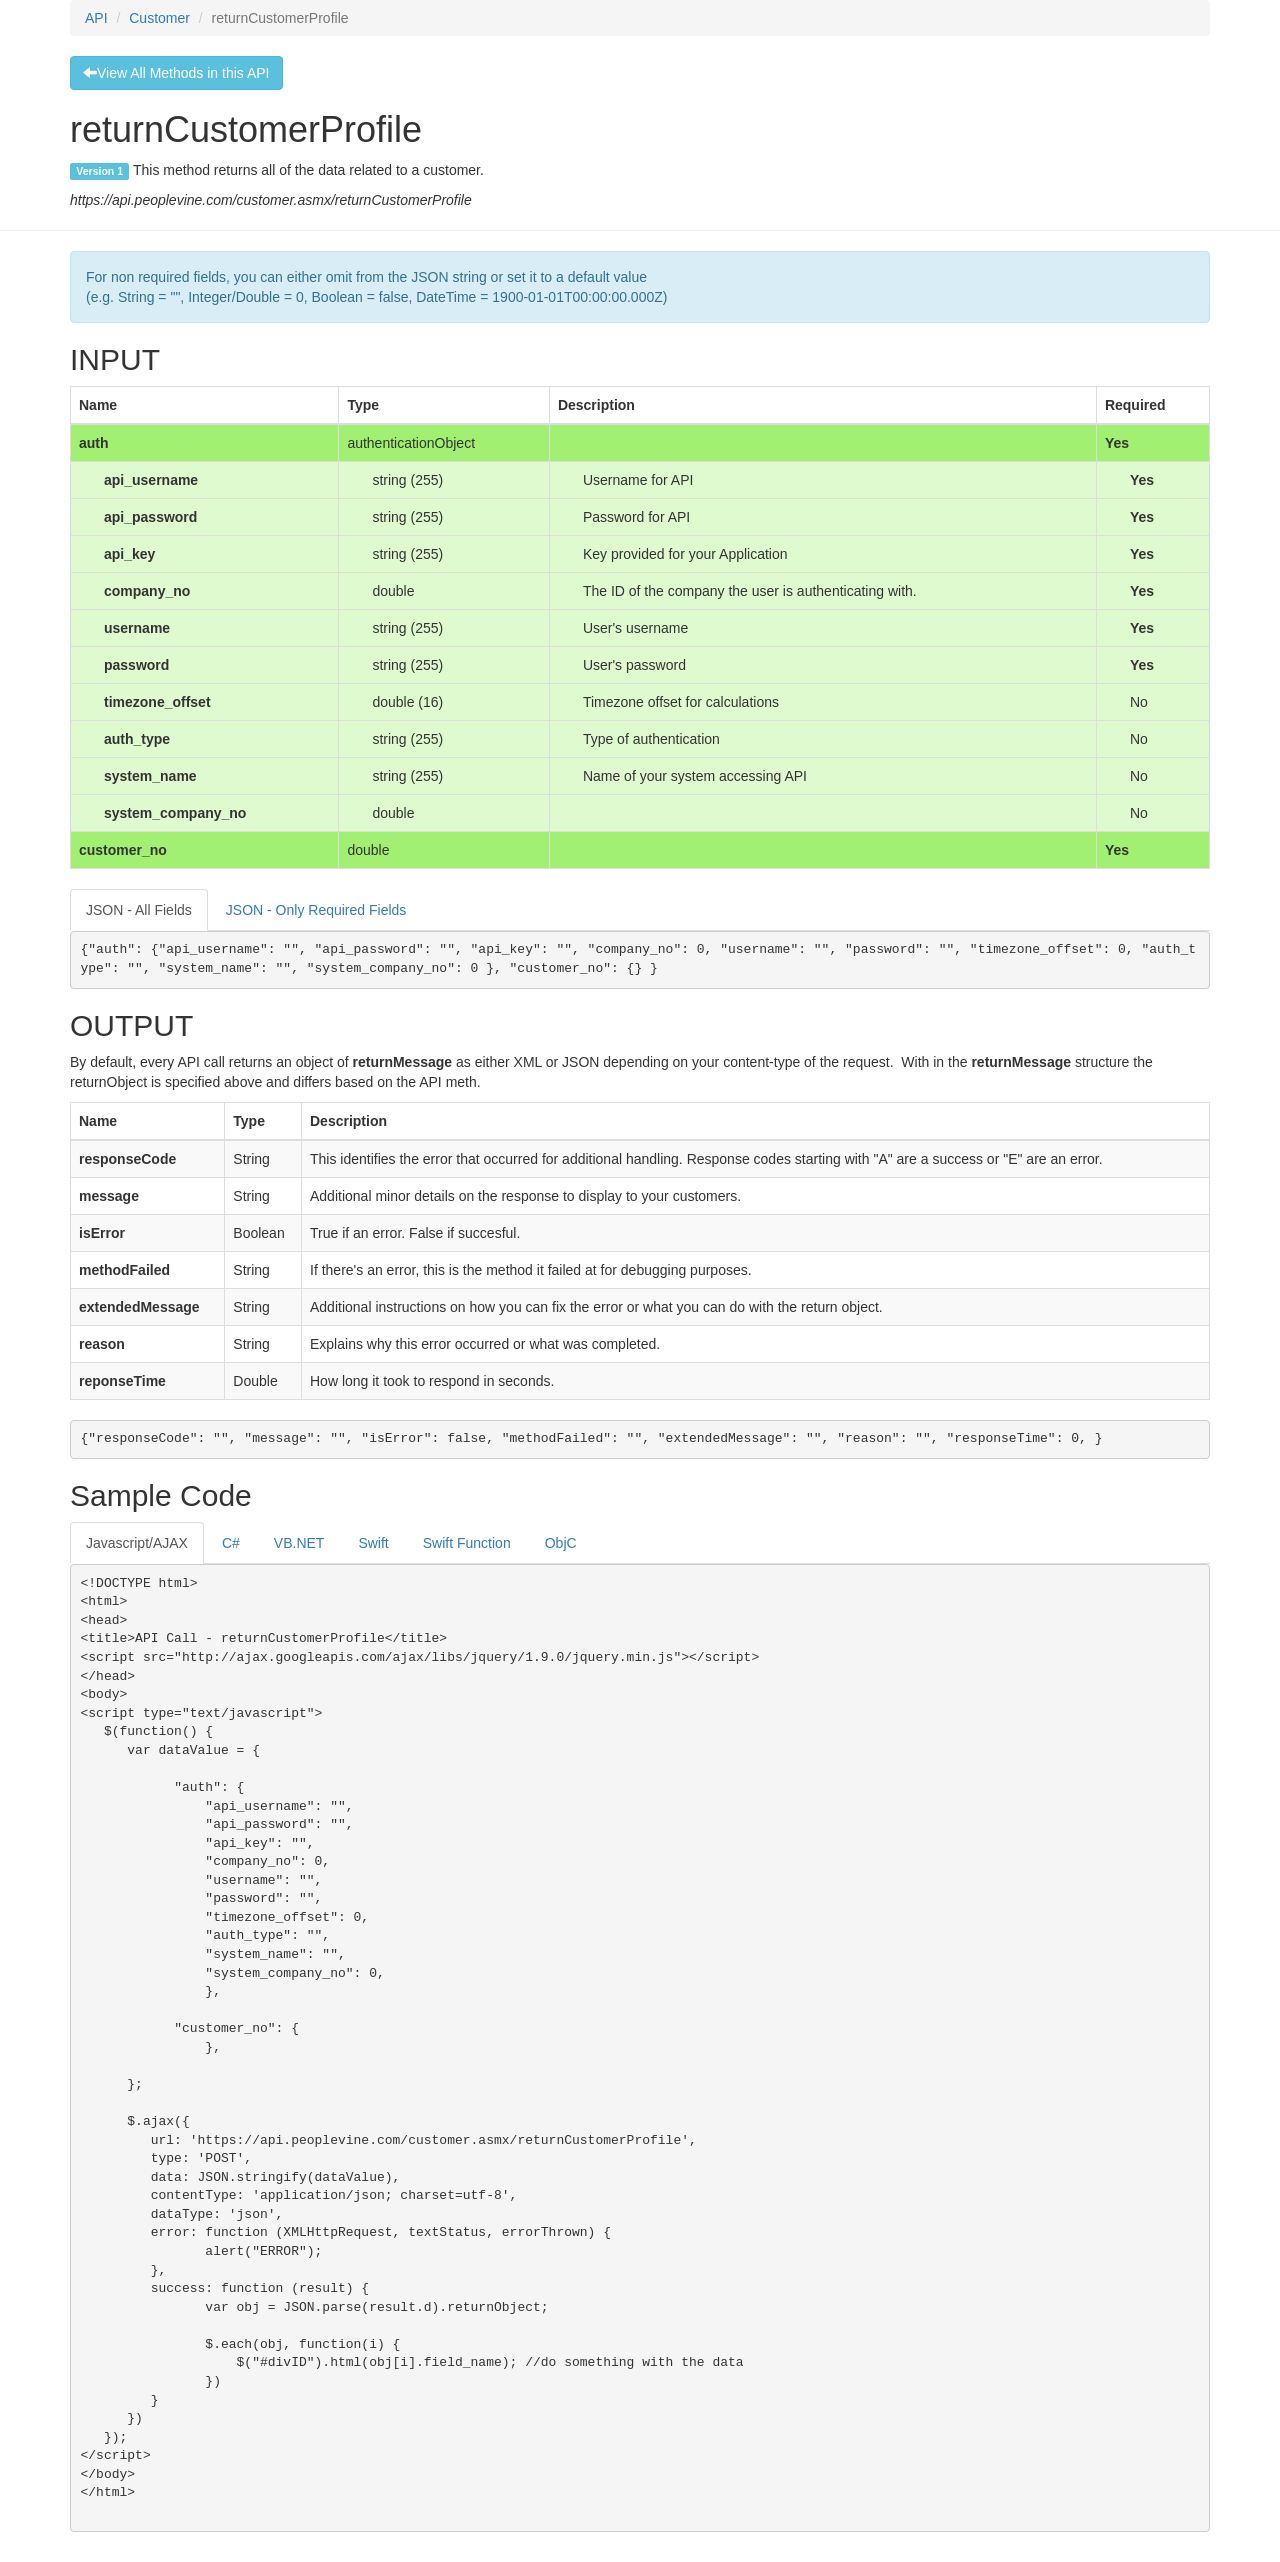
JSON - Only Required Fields (316, 910)
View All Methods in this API (176, 73)
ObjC (561, 1543)
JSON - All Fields (139, 910)
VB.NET (299, 1543)
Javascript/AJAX (137, 1543)
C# (231, 1543)
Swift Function (467, 1543)
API (96, 18)
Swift (373, 1543)
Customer (159, 18)
